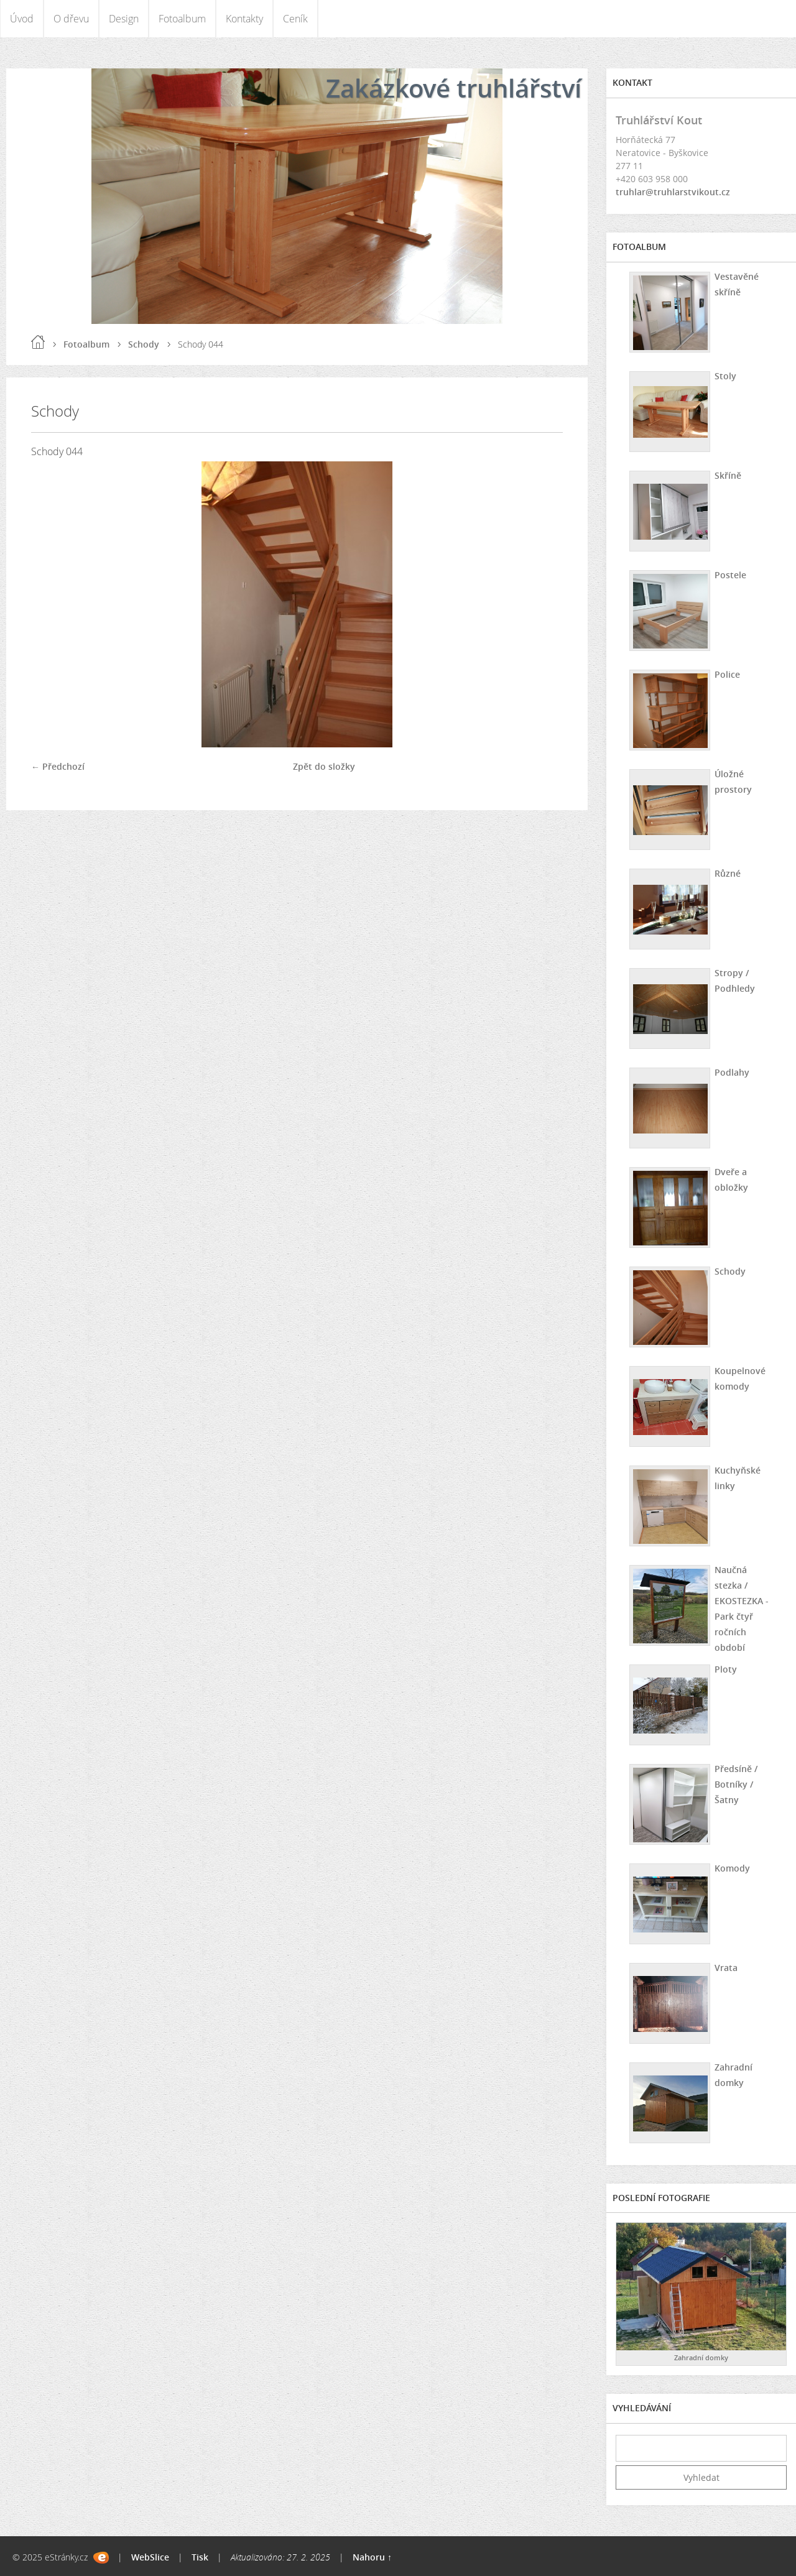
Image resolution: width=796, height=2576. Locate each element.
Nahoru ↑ (372, 2557)
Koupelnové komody (740, 1378)
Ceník (295, 18)
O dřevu (71, 18)
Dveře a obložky (731, 1179)
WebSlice (150, 2557)
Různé (728, 873)
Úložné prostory (733, 781)
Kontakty (244, 18)
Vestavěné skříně (737, 284)
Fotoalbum (182, 18)
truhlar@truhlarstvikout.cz (673, 192)
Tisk (200, 2557)
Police (727, 674)
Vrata (726, 1968)
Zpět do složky (324, 766)
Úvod (22, 18)
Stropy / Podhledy (735, 980)
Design (124, 18)
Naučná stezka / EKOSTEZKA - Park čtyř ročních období (742, 1608)
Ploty (726, 1669)
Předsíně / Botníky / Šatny (736, 1784)
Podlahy (732, 1072)
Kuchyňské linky (738, 1478)
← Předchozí (58, 766)
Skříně (728, 475)
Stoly (725, 376)
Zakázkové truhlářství (453, 88)
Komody (732, 1868)
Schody (143, 344)
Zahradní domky (733, 2075)
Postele (730, 575)
